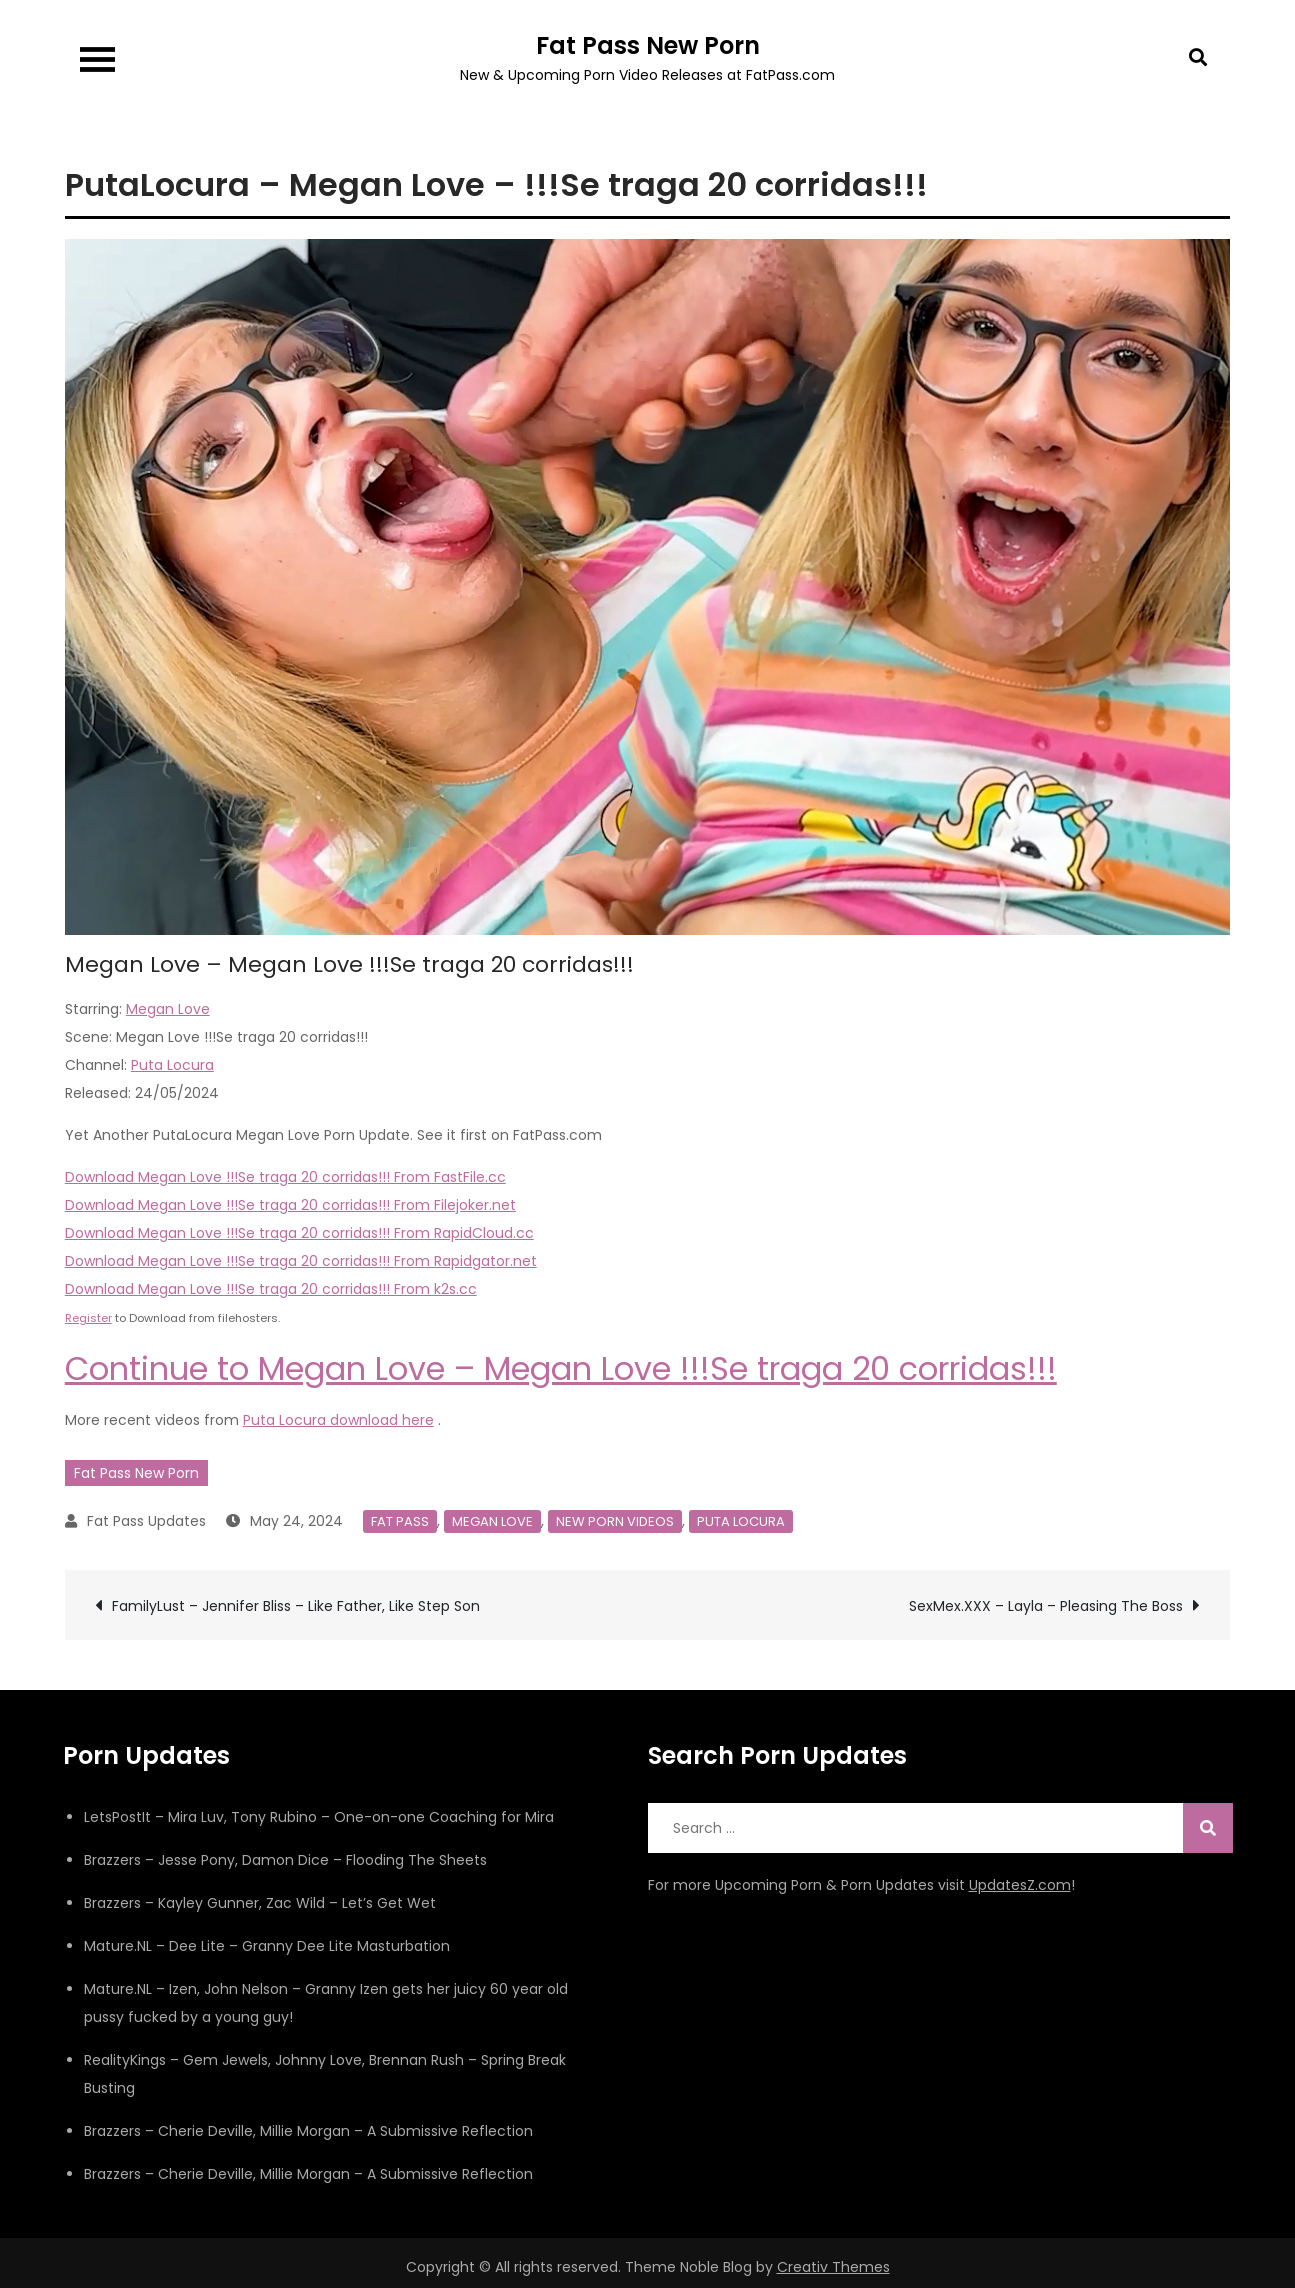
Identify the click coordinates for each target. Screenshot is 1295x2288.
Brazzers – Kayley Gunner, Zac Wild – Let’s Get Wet (260, 1903)
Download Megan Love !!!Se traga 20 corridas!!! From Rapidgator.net (301, 1261)
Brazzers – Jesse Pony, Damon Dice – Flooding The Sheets (285, 1860)
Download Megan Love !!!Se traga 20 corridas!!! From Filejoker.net (290, 1205)
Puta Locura (172, 1065)
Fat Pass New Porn (648, 45)
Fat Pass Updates (146, 1521)
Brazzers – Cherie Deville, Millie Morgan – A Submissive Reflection (308, 2131)
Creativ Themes (833, 2267)
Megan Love (168, 1009)
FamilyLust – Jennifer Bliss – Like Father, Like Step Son (296, 1606)
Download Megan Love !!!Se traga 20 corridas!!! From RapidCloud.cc (299, 1233)
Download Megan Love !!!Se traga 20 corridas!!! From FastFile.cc (285, 1177)
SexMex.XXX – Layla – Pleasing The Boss (1046, 1606)
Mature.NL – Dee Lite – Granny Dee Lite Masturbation (267, 1946)
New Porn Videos (615, 1521)
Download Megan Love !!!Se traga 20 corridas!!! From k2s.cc (271, 1289)
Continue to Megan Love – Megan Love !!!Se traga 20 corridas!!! (561, 1368)
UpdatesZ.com (1020, 1885)
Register (88, 1318)
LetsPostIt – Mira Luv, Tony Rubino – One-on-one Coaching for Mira (319, 1817)
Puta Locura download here (338, 1420)
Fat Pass (400, 1521)
